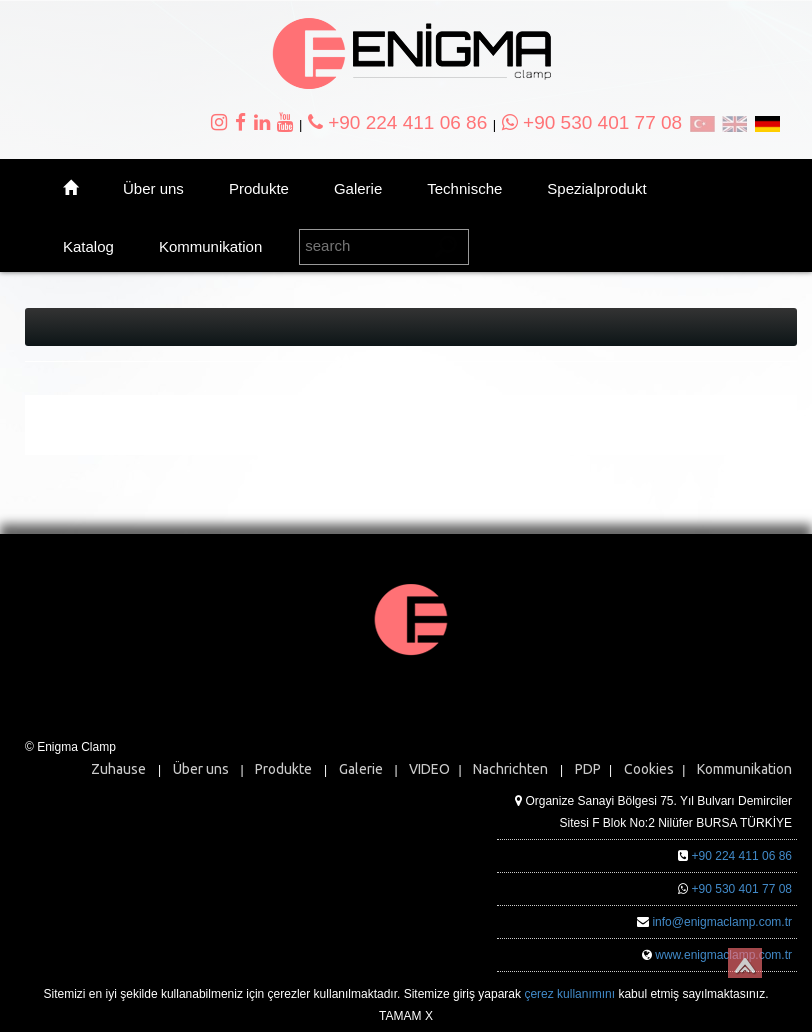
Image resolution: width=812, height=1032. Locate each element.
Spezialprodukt (596, 188)
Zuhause (118, 769)
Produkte (259, 188)
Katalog (88, 246)
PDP (588, 769)
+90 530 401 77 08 (592, 122)
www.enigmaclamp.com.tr (723, 955)
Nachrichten (510, 769)
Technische (464, 188)
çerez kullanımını (569, 994)
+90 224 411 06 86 (397, 122)
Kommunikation (210, 246)
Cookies (649, 769)
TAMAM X (406, 1016)
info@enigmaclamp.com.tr (722, 922)
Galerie (358, 188)
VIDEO (429, 769)
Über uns (153, 188)
